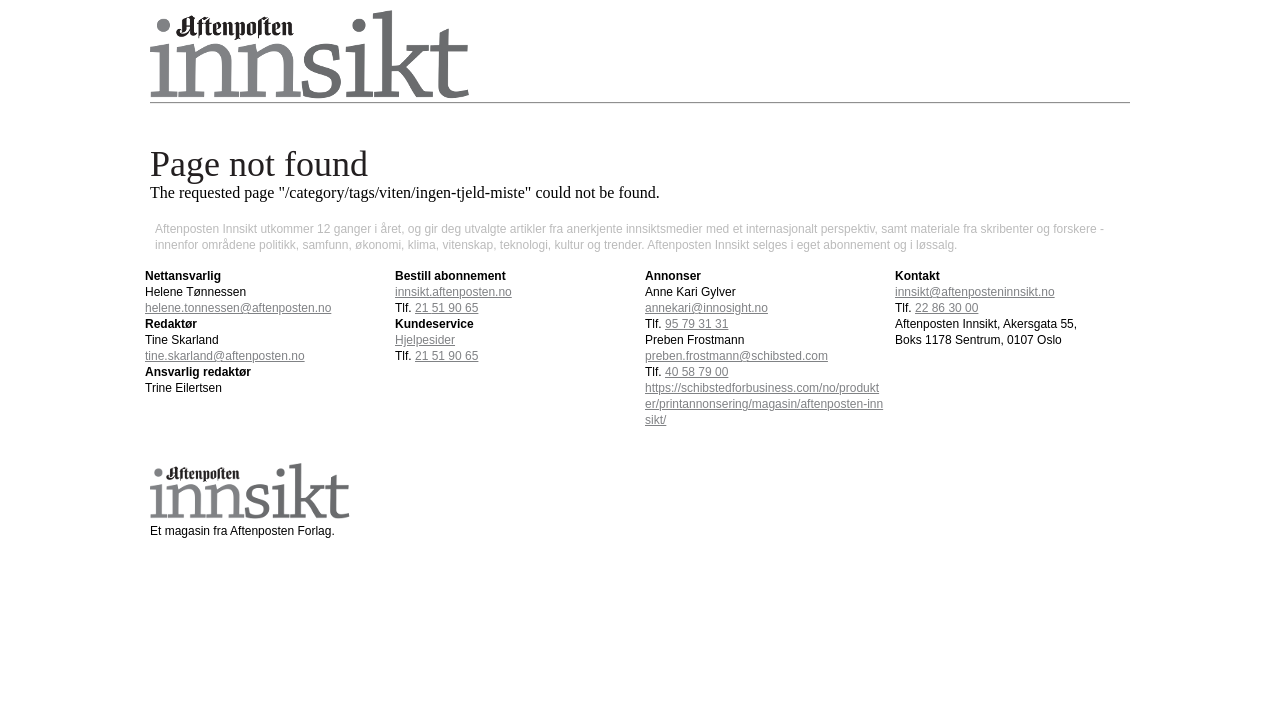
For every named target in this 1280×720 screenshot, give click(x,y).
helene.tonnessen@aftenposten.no (238, 308)
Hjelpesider (425, 340)
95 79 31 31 (696, 324)
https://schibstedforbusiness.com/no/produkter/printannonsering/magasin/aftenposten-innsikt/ (764, 404)
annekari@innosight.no (706, 308)
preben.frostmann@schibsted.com (736, 356)
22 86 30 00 (946, 308)
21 (446, 308)
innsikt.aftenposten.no (453, 292)
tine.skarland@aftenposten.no (225, 356)
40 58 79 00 (696, 372)
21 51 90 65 (446, 356)
